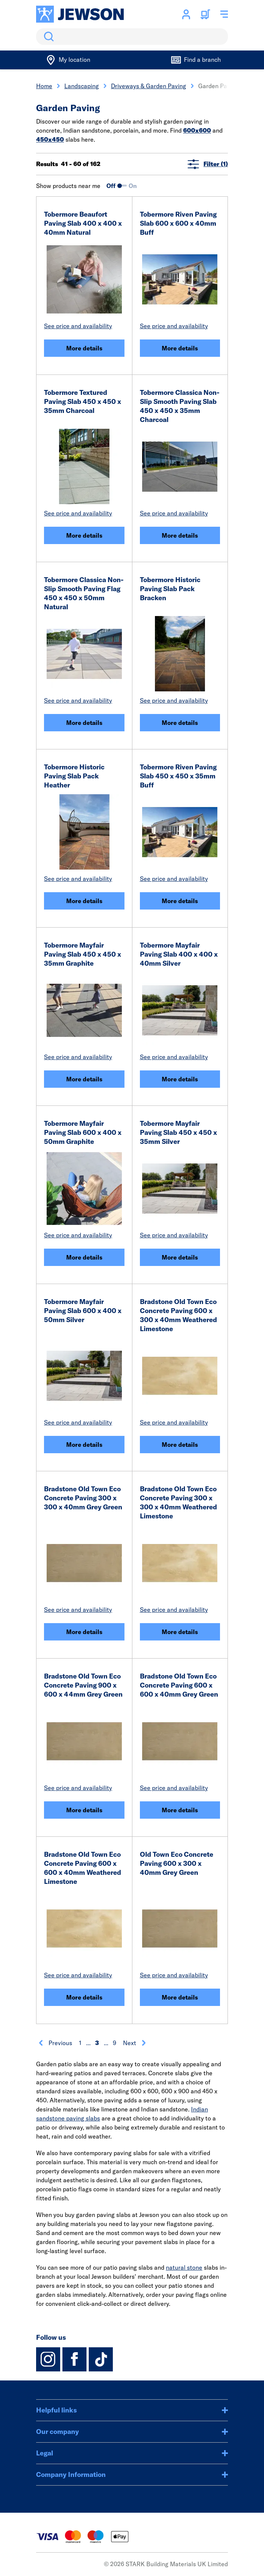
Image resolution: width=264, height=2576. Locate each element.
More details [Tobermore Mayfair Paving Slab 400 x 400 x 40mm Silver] (180, 1079)
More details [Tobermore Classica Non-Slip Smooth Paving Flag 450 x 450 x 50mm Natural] (84, 722)
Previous (55, 2043)
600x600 (197, 130)
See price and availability (78, 326)
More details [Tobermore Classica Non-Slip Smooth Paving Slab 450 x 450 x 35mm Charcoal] (180, 535)
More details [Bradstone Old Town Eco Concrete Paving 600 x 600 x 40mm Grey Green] (180, 1810)
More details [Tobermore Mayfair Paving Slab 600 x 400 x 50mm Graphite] (84, 1257)
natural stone (184, 2267)
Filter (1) (208, 164)
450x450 (50, 139)
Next (135, 2043)
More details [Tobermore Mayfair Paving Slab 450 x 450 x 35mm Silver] (180, 1257)
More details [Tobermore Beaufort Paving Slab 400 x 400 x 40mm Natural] (84, 348)
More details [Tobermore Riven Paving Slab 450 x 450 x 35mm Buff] (180, 901)
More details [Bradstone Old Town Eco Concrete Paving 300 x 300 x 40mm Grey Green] (84, 1632)
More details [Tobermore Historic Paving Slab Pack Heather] (84, 901)
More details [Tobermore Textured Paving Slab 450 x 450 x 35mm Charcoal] (84, 535)
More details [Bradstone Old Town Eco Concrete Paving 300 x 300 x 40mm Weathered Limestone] (180, 1632)
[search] (132, 36)
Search (47, 36)
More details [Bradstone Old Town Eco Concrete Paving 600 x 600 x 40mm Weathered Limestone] (84, 1997)
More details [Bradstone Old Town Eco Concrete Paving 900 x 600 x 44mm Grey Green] (84, 1810)
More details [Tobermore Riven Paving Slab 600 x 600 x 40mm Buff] (180, 348)
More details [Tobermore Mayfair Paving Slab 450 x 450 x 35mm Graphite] (84, 1079)
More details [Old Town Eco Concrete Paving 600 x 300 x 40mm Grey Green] (180, 1997)
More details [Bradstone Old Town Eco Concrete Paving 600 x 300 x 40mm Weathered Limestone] (180, 1444)
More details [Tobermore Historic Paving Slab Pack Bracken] (180, 722)
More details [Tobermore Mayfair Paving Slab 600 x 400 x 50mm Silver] (84, 1444)
